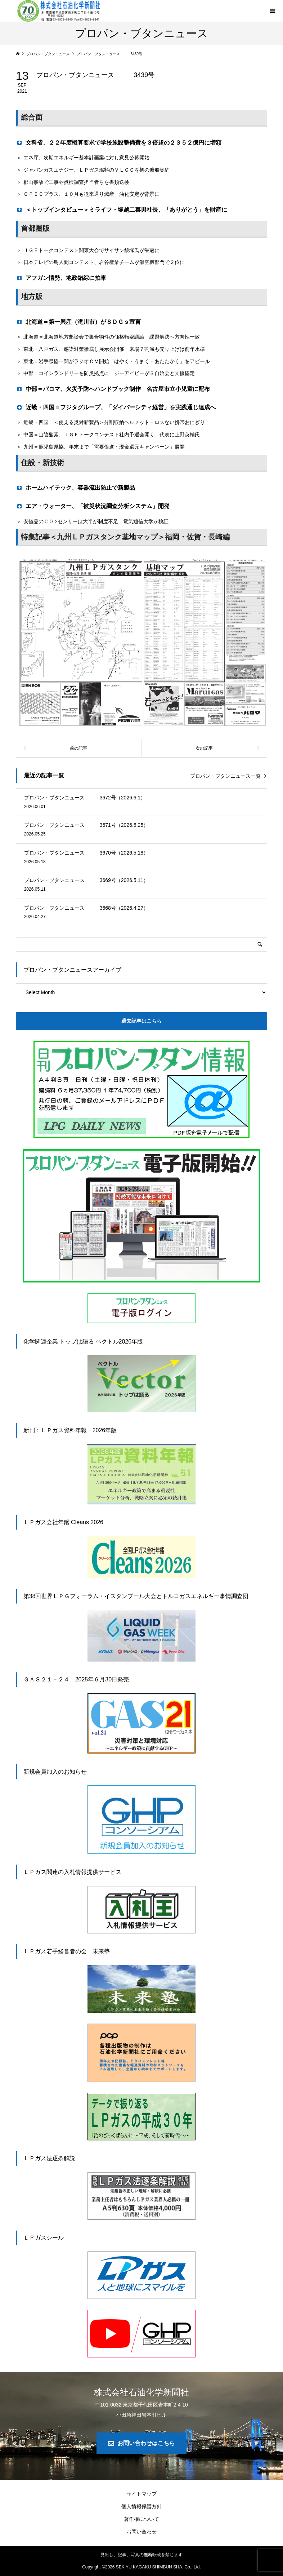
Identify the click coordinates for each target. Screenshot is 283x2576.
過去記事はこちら (141, 1021)
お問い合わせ (141, 2532)
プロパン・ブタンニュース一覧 (225, 776)
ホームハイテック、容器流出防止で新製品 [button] (78, 487)
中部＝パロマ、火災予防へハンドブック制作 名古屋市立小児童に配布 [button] (113, 388)
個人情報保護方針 (141, 2506)
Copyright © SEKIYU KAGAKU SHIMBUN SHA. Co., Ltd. (141, 2567)
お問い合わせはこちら (146, 2443)
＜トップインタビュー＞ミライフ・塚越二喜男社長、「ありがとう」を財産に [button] (121, 209)
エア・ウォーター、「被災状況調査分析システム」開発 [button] (95, 506)
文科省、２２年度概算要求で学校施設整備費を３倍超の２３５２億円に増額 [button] (118, 142)
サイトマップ (141, 2494)
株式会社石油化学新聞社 (141, 2392)
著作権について (141, 2519)
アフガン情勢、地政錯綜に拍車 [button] (64, 277)
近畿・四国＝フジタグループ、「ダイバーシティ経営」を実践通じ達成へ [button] (116, 407)
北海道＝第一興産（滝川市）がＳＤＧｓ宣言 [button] (81, 321)
